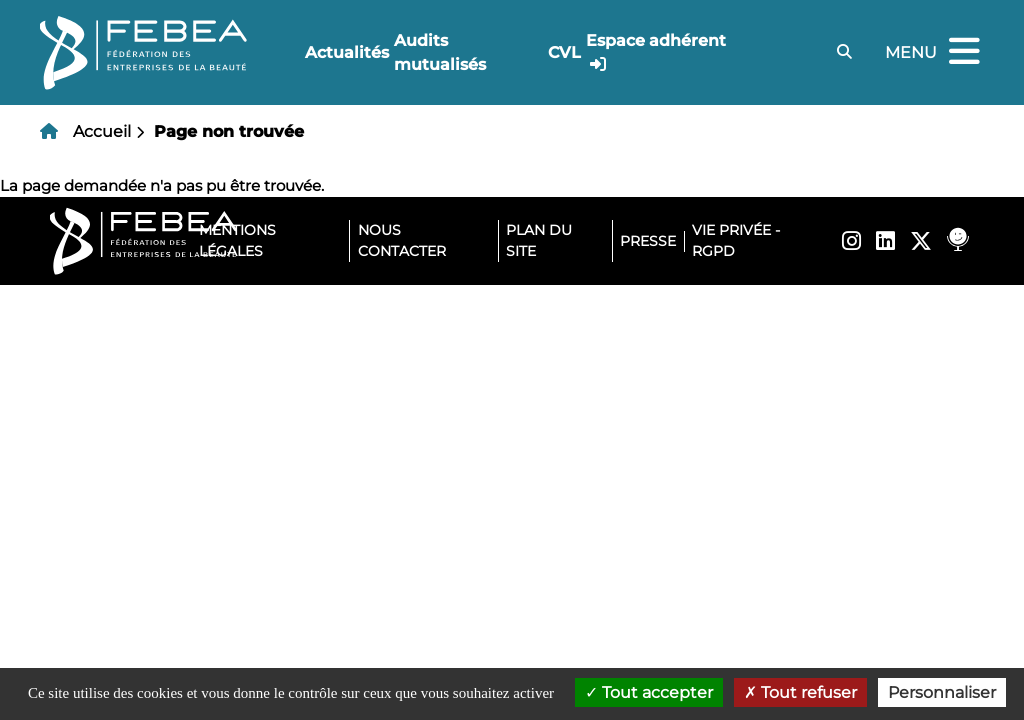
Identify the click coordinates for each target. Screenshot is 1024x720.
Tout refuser (800, 692)
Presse (648, 241)
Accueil (102, 131)
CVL (564, 52)
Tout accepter (649, 692)
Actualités (347, 52)
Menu (935, 52)
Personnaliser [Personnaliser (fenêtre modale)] (942, 692)
